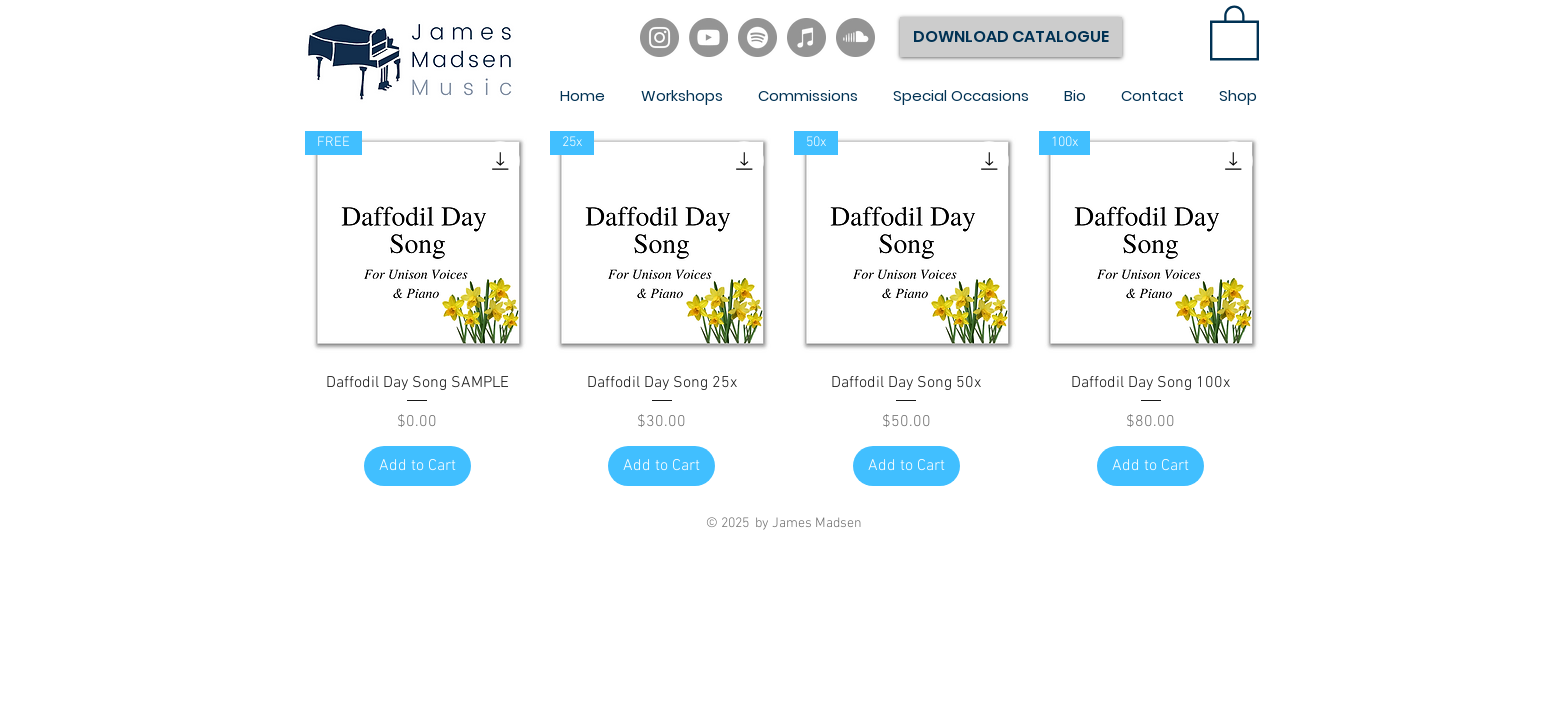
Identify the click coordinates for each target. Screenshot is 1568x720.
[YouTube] (708, 37)
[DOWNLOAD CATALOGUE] (1011, 37)
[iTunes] (806, 37)
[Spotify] (757, 37)
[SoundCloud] (855, 37)
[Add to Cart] (417, 466)
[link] (1234, 31)
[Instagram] (659, 37)
